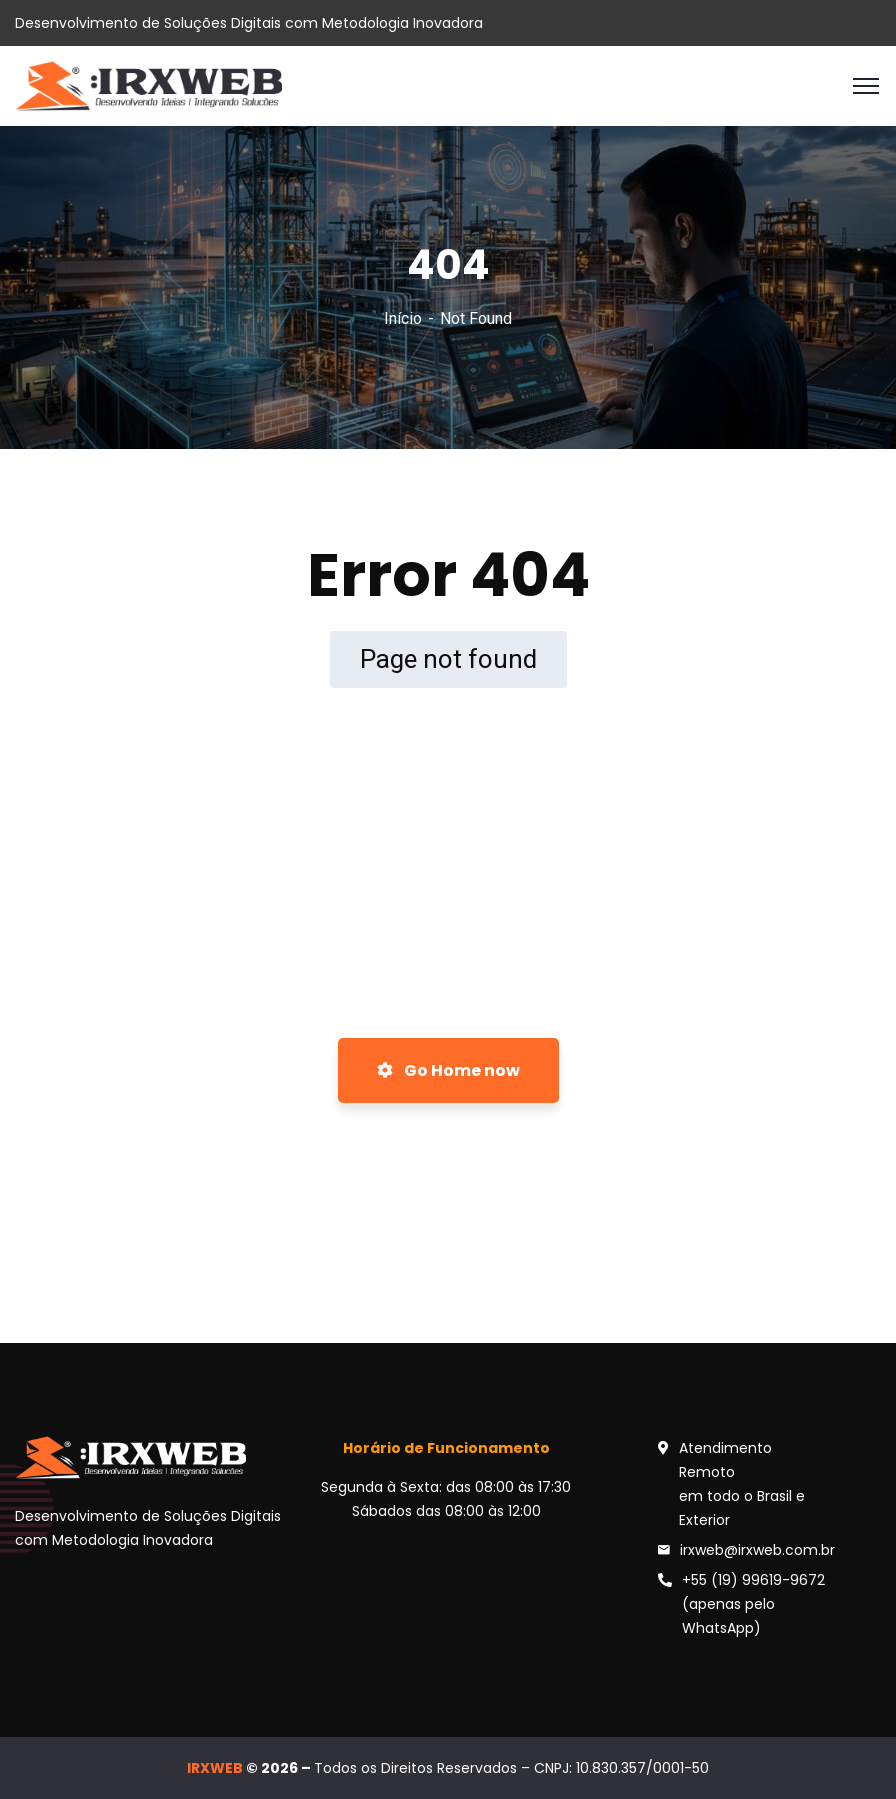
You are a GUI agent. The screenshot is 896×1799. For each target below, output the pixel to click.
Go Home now (448, 1070)
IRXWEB (215, 1768)
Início (403, 318)
